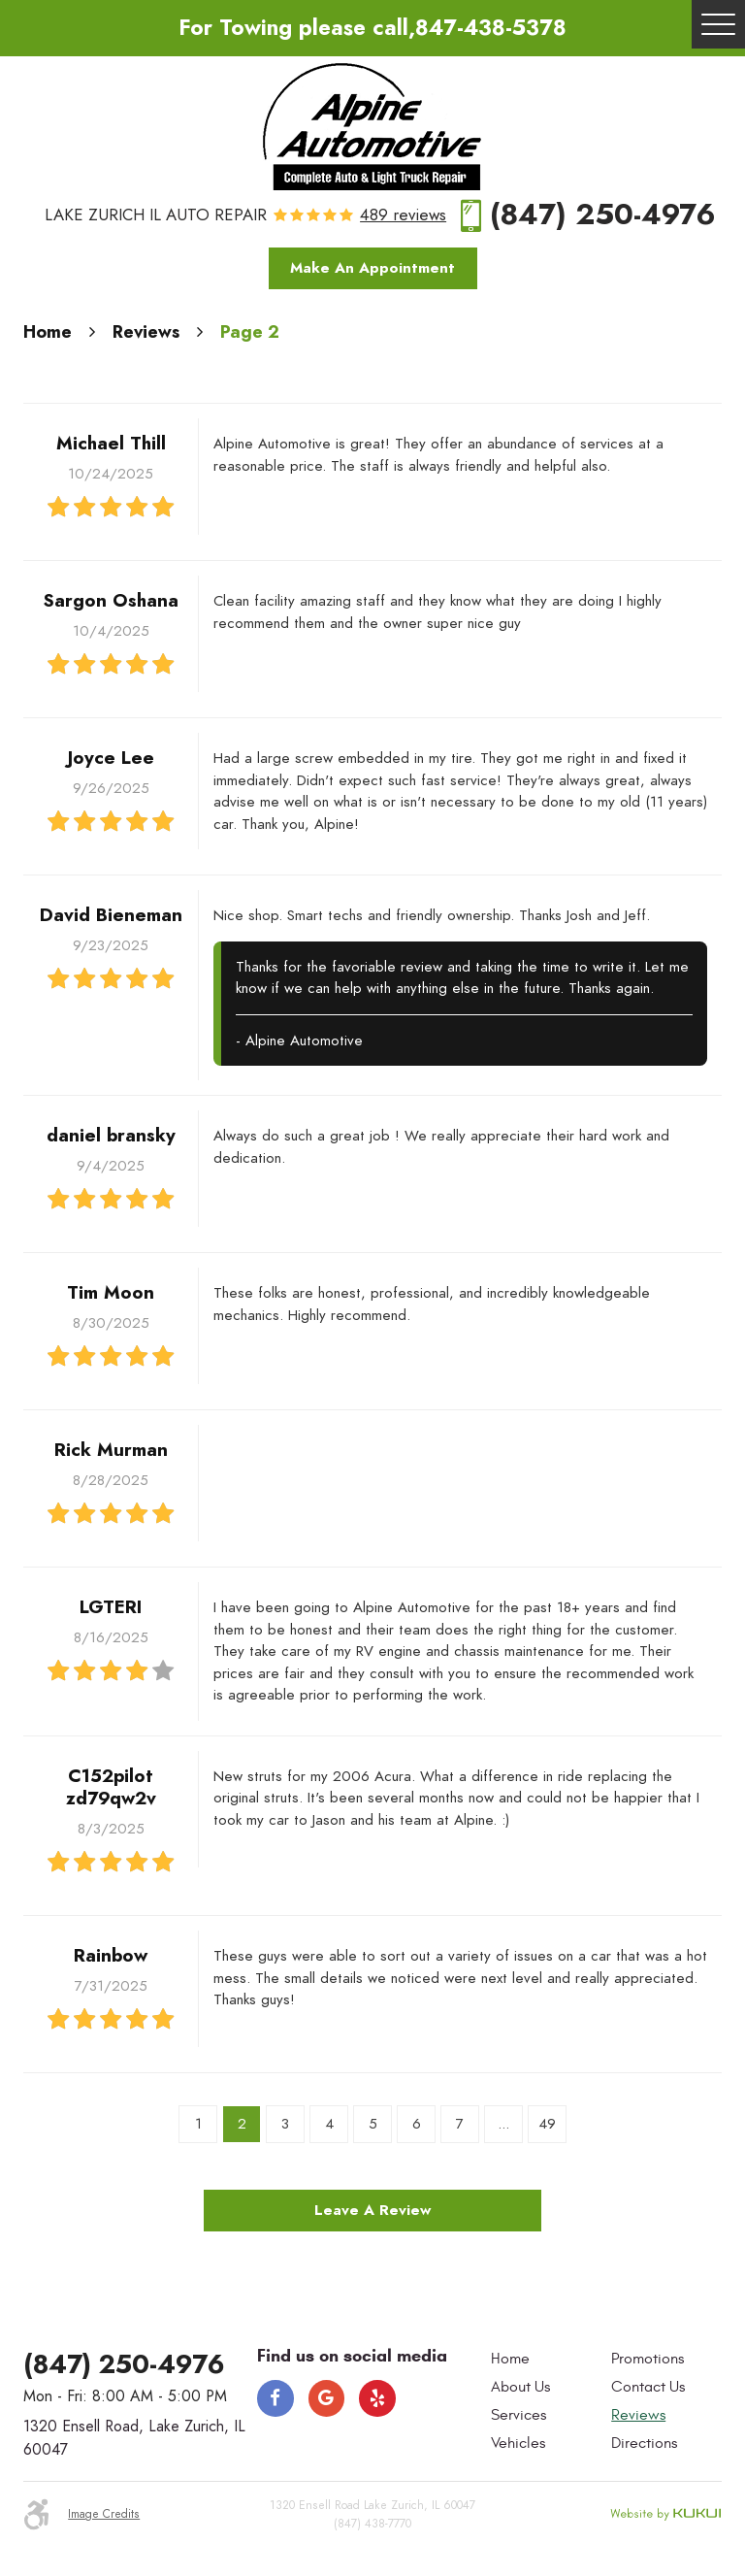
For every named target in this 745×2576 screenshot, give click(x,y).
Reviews (146, 331)
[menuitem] (546, 2359)
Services (518, 2415)
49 (547, 2123)
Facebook (275, 2398)
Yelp (377, 2398)
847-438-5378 (491, 28)
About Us (520, 2386)
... (503, 2123)
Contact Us (648, 2386)
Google (326, 2398)
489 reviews (403, 216)
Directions (644, 2443)
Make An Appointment (372, 268)
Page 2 (249, 331)
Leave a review (372, 2210)
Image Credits (104, 2513)
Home (47, 331)
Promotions (647, 2358)
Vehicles (518, 2443)
